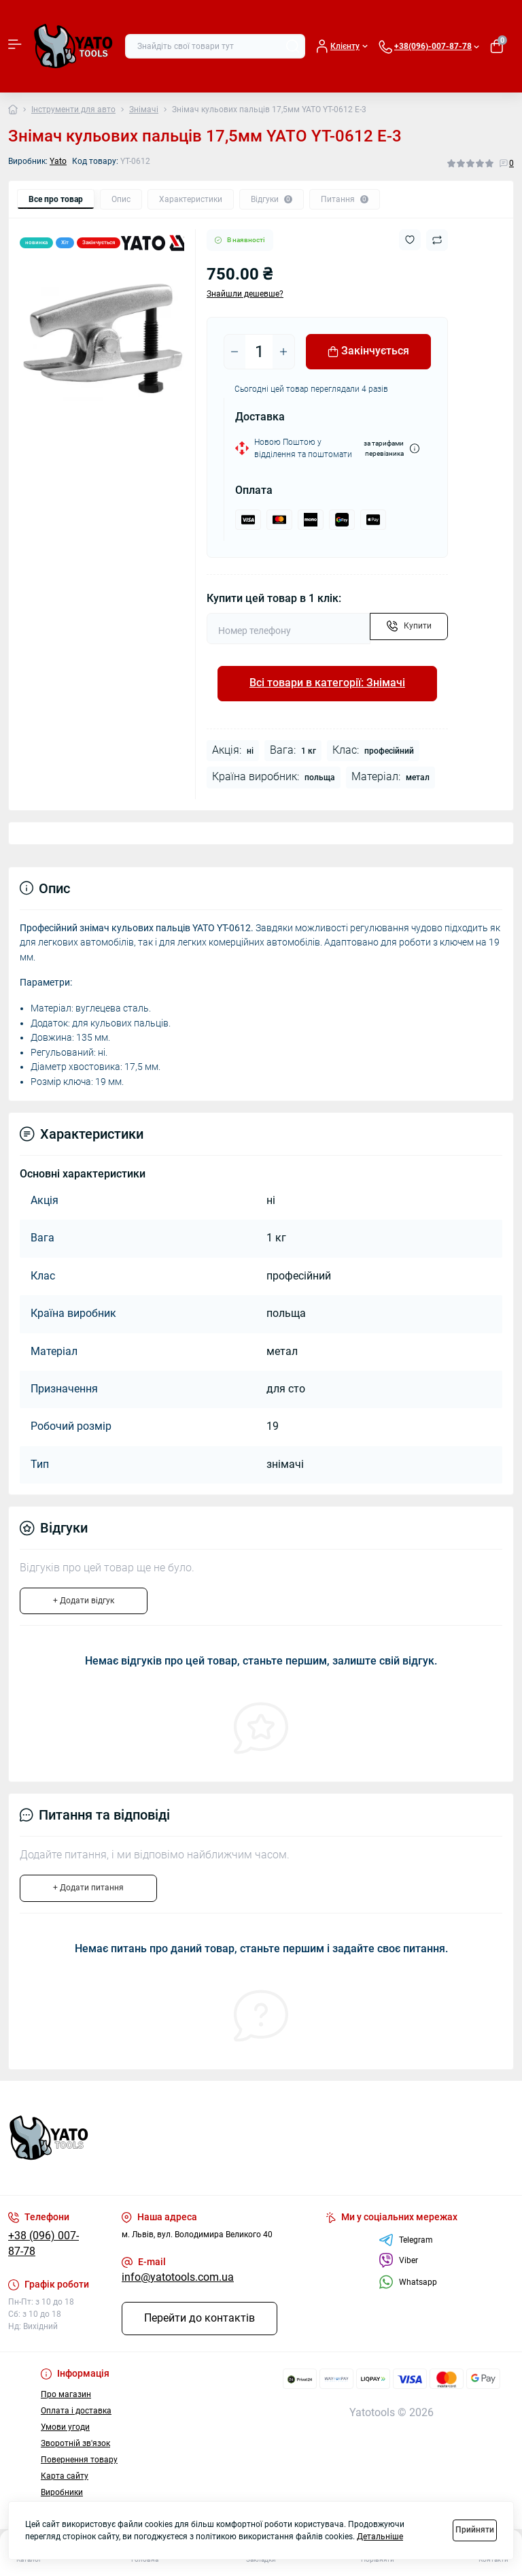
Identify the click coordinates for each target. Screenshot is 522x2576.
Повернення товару (79, 2459)
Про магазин (66, 2394)
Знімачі (143, 109)
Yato (58, 161)
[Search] (293, 46)
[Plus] (283, 352)
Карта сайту (64, 2476)
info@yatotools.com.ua (178, 2277)
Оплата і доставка (76, 2410)
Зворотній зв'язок (75, 2443)
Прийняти (474, 2530)
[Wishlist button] (410, 239)
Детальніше (380, 2536)
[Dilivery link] (414, 448)
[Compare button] (437, 240)
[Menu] (15, 46)
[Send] (409, 626)
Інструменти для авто (73, 109)
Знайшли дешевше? (245, 294)
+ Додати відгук (83, 1600)
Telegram (406, 2240)
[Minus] (234, 352)
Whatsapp (408, 2282)
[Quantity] (259, 352)
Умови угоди (65, 2427)
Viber (398, 2260)
